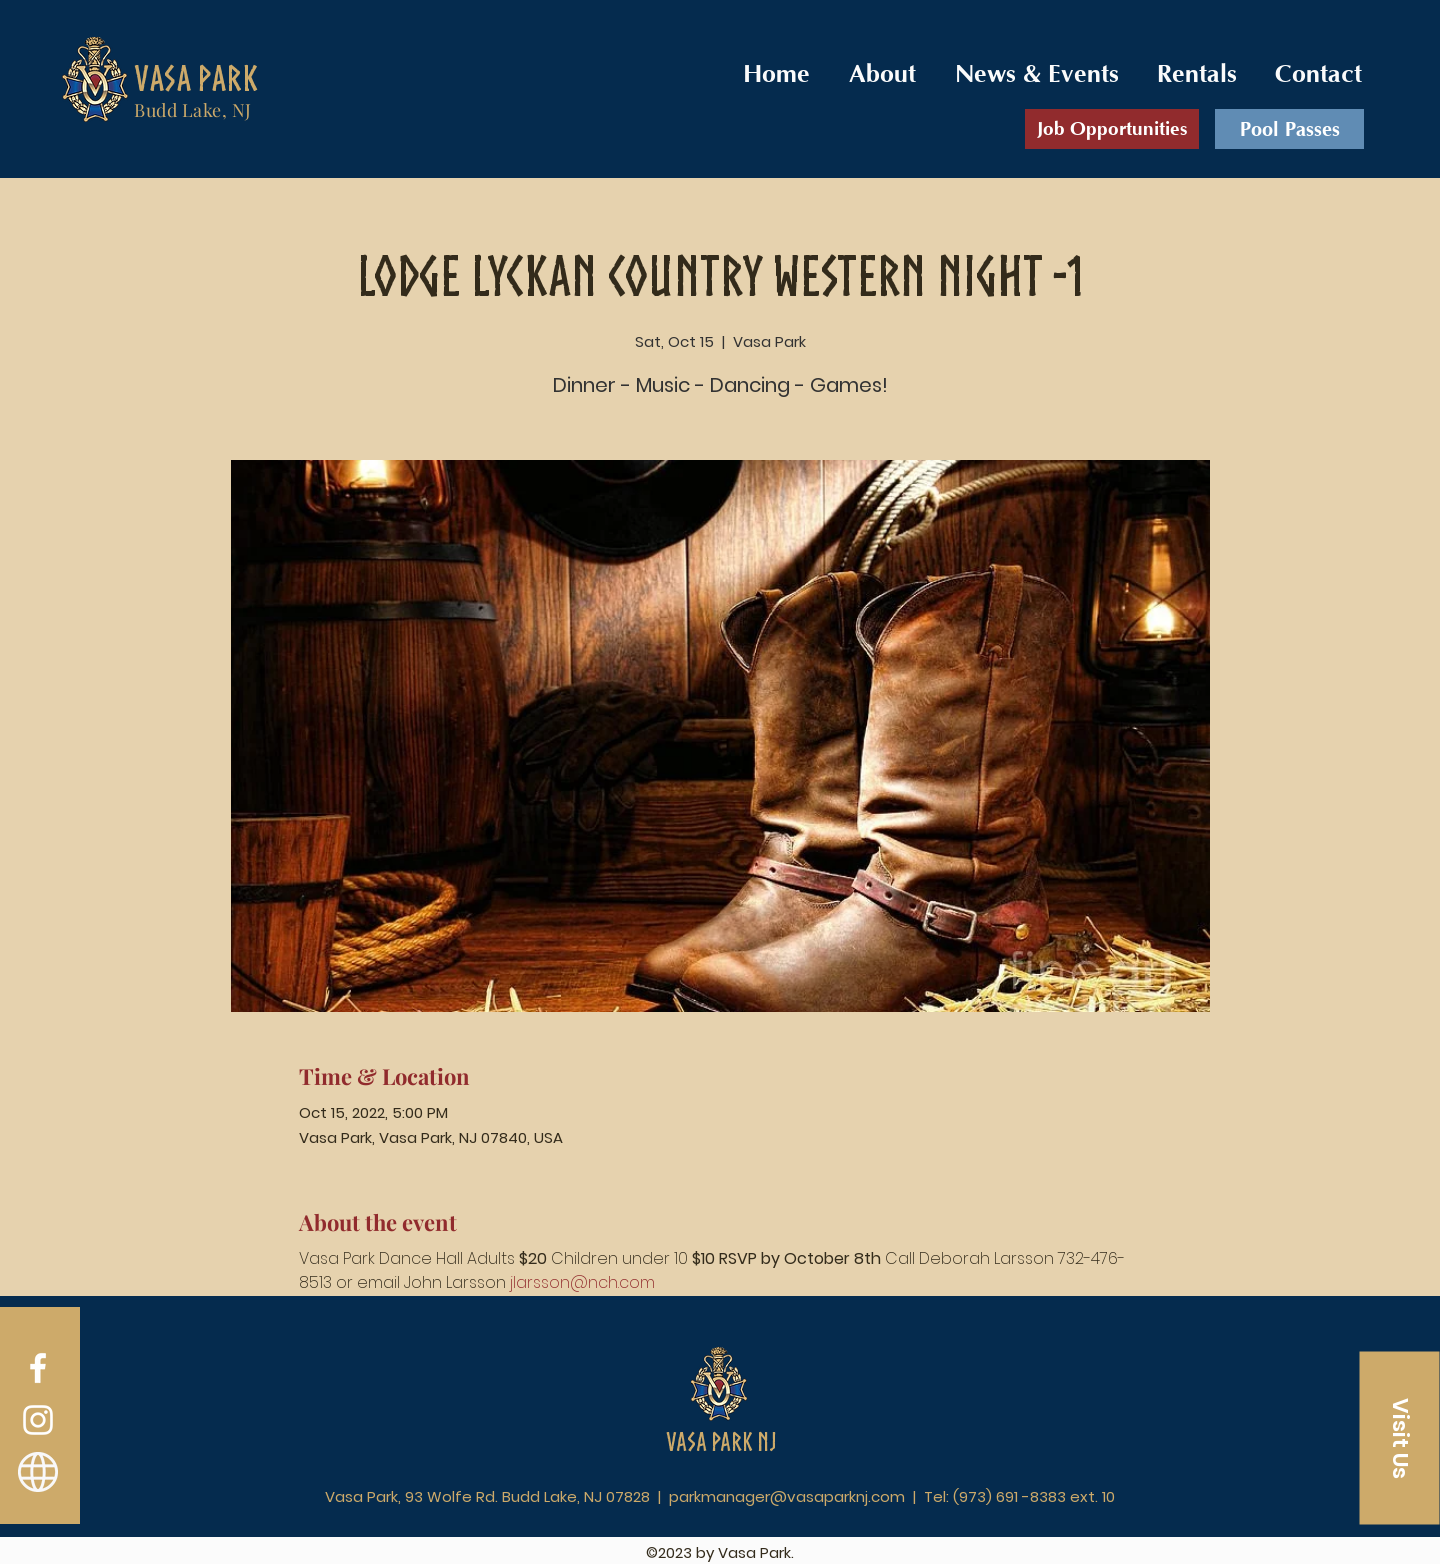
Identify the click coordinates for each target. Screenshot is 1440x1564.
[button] (1400, 1438)
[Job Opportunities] (1112, 129)
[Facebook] (38, 1368)
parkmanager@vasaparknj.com (787, 1496)
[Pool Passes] (1289, 129)
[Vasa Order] (38, 1472)
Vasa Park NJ (721, 1441)
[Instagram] (38, 1420)
